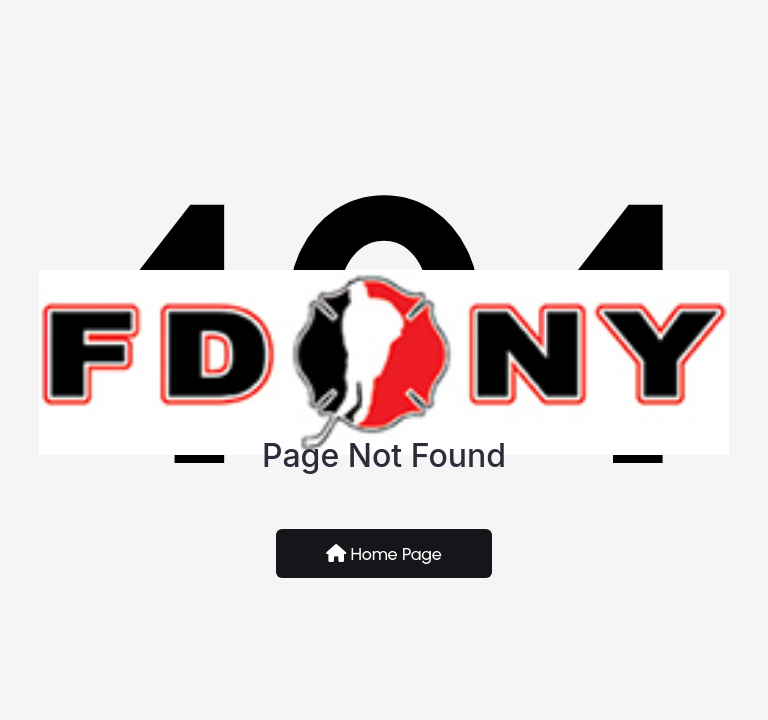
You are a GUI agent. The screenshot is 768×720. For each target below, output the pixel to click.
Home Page (384, 554)
